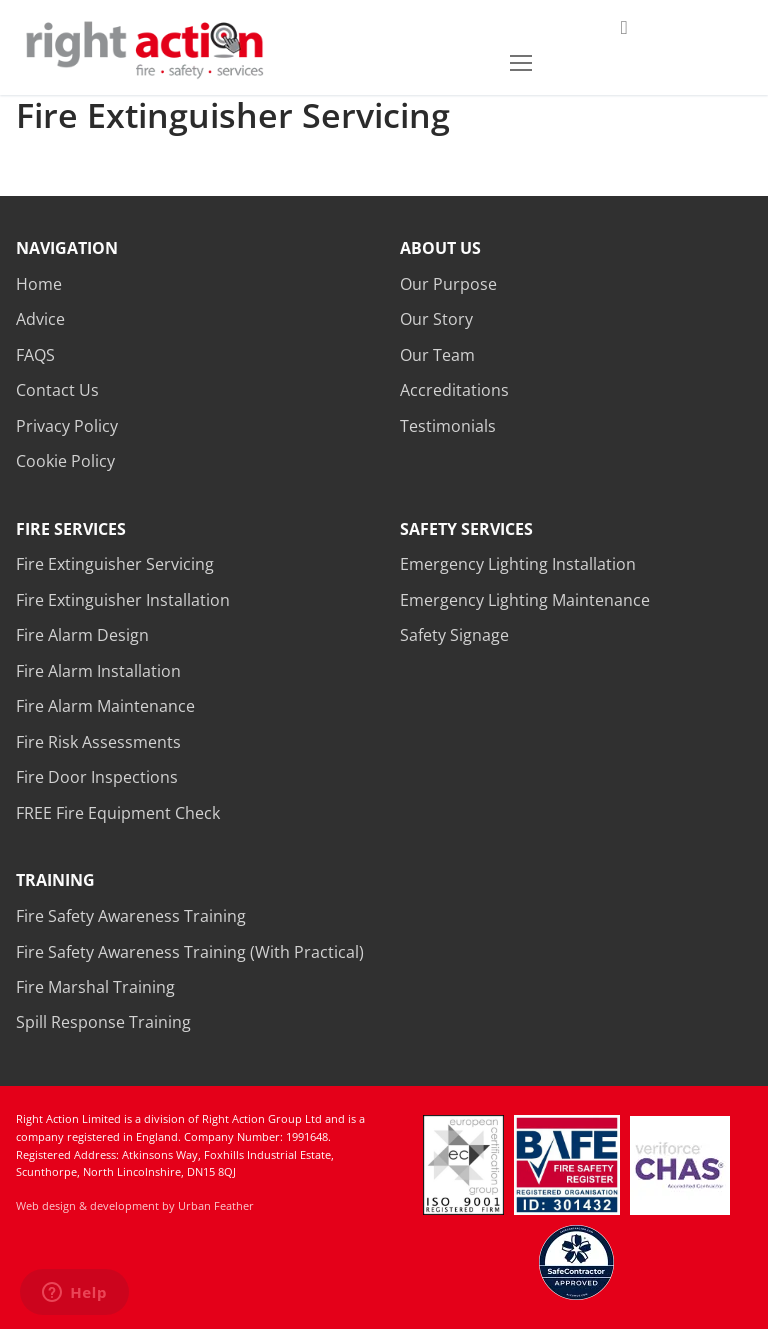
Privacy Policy (67, 426)
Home (39, 284)
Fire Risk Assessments (98, 742)
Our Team (437, 355)
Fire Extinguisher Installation (123, 600)
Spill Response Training (103, 1022)
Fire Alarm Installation (98, 671)
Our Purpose (448, 284)
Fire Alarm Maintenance (105, 706)
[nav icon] (521, 63)
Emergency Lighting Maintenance (525, 600)
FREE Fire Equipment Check (118, 813)
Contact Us (57, 390)
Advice (40, 319)
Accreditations (454, 390)
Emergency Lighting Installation (518, 564)
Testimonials (448, 426)
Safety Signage (454, 635)
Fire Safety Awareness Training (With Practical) (190, 952)
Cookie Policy (65, 461)
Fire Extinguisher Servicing (115, 564)
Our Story (436, 319)
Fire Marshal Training (95, 987)
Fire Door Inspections (97, 777)
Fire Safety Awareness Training (131, 916)
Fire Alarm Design (82, 635)
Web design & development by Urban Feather (135, 1205)
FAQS (35, 355)
